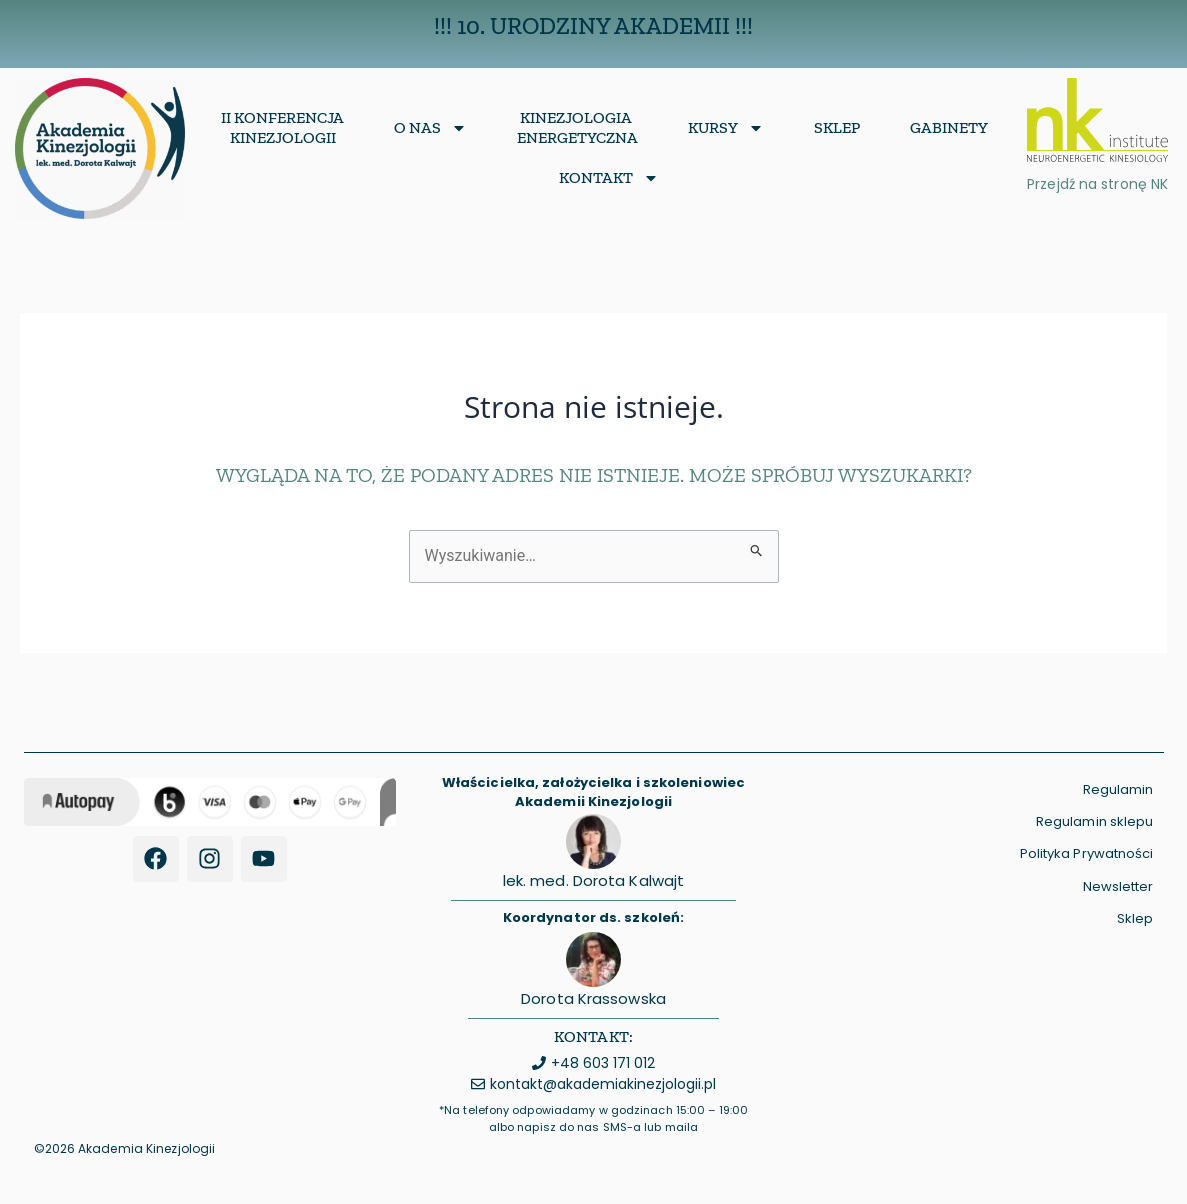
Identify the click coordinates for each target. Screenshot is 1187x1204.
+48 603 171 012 (603, 1063)
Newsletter (1118, 886)
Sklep (837, 127)
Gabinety (949, 127)
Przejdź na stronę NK (1097, 184)
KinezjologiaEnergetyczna (577, 127)
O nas (430, 128)
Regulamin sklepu (1095, 821)
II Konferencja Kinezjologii (282, 127)
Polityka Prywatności (1087, 853)
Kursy (726, 128)
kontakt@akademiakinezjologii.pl (603, 1084)
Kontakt (609, 178)
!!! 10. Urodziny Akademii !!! (593, 25)
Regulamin (1118, 789)
